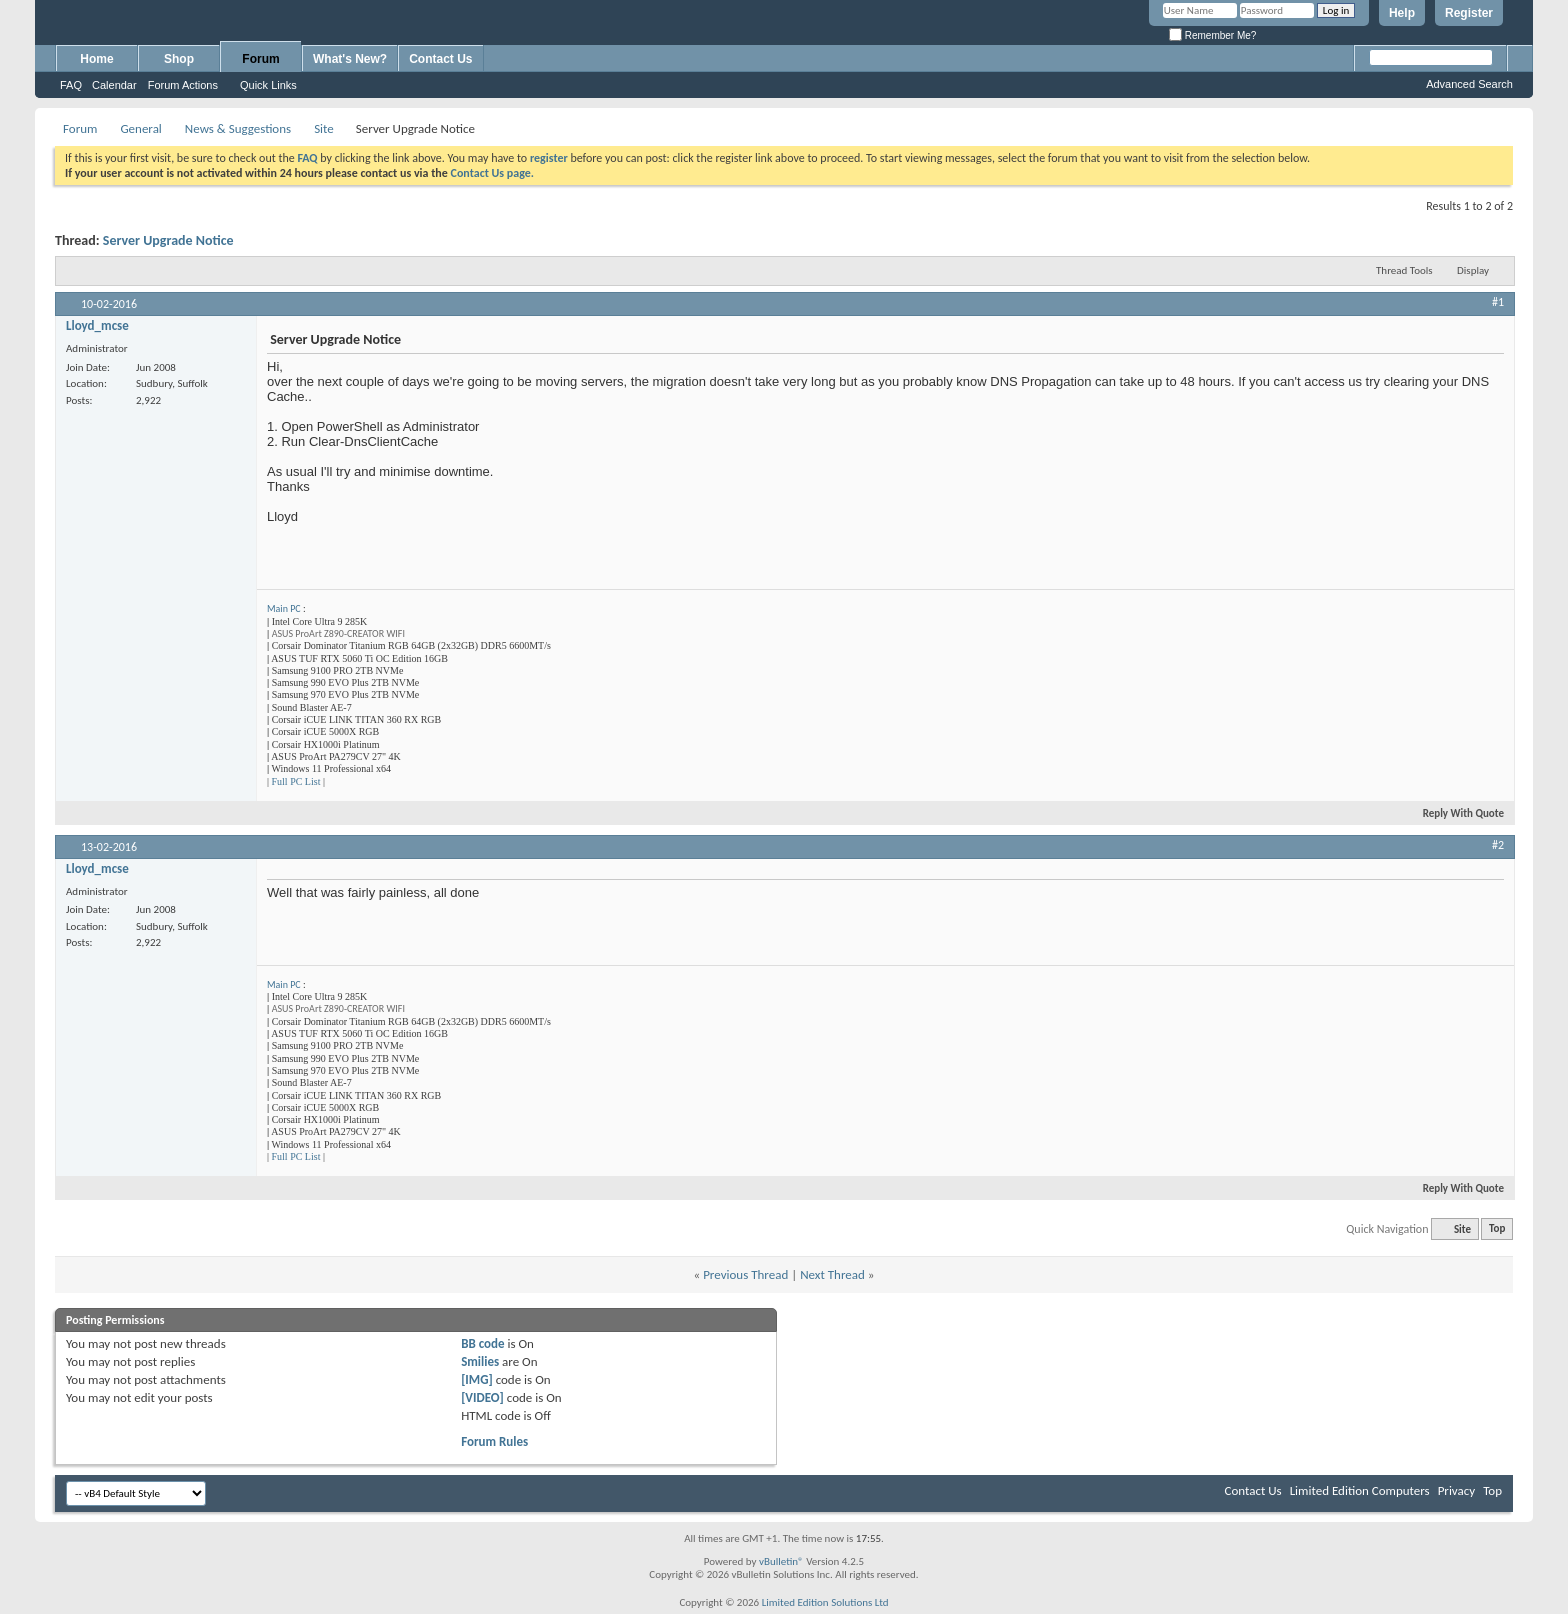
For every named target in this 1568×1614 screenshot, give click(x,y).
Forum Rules (494, 1441)
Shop (179, 59)
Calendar (114, 85)
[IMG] (477, 1379)
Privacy (1457, 1490)
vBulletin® (781, 1561)
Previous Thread (745, 1274)
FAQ (71, 85)
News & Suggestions (238, 128)
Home (96, 59)
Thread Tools (1404, 270)
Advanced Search (1469, 84)
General (140, 128)
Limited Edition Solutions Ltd (825, 1602)
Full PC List (296, 781)
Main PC (284, 608)
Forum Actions (183, 85)
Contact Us (440, 59)
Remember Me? (1212, 35)
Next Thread (832, 1274)
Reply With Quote (1455, 813)
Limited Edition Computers (1360, 1490)
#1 (1498, 302)
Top (1497, 1229)
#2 (1498, 845)
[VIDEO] (482, 1397)
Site (324, 128)
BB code (482, 1343)
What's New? (350, 59)
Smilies (480, 1361)
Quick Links (268, 85)
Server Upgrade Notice (168, 240)
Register (1469, 13)
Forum (260, 59)
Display (1473, 270)
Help (1402, 13)
